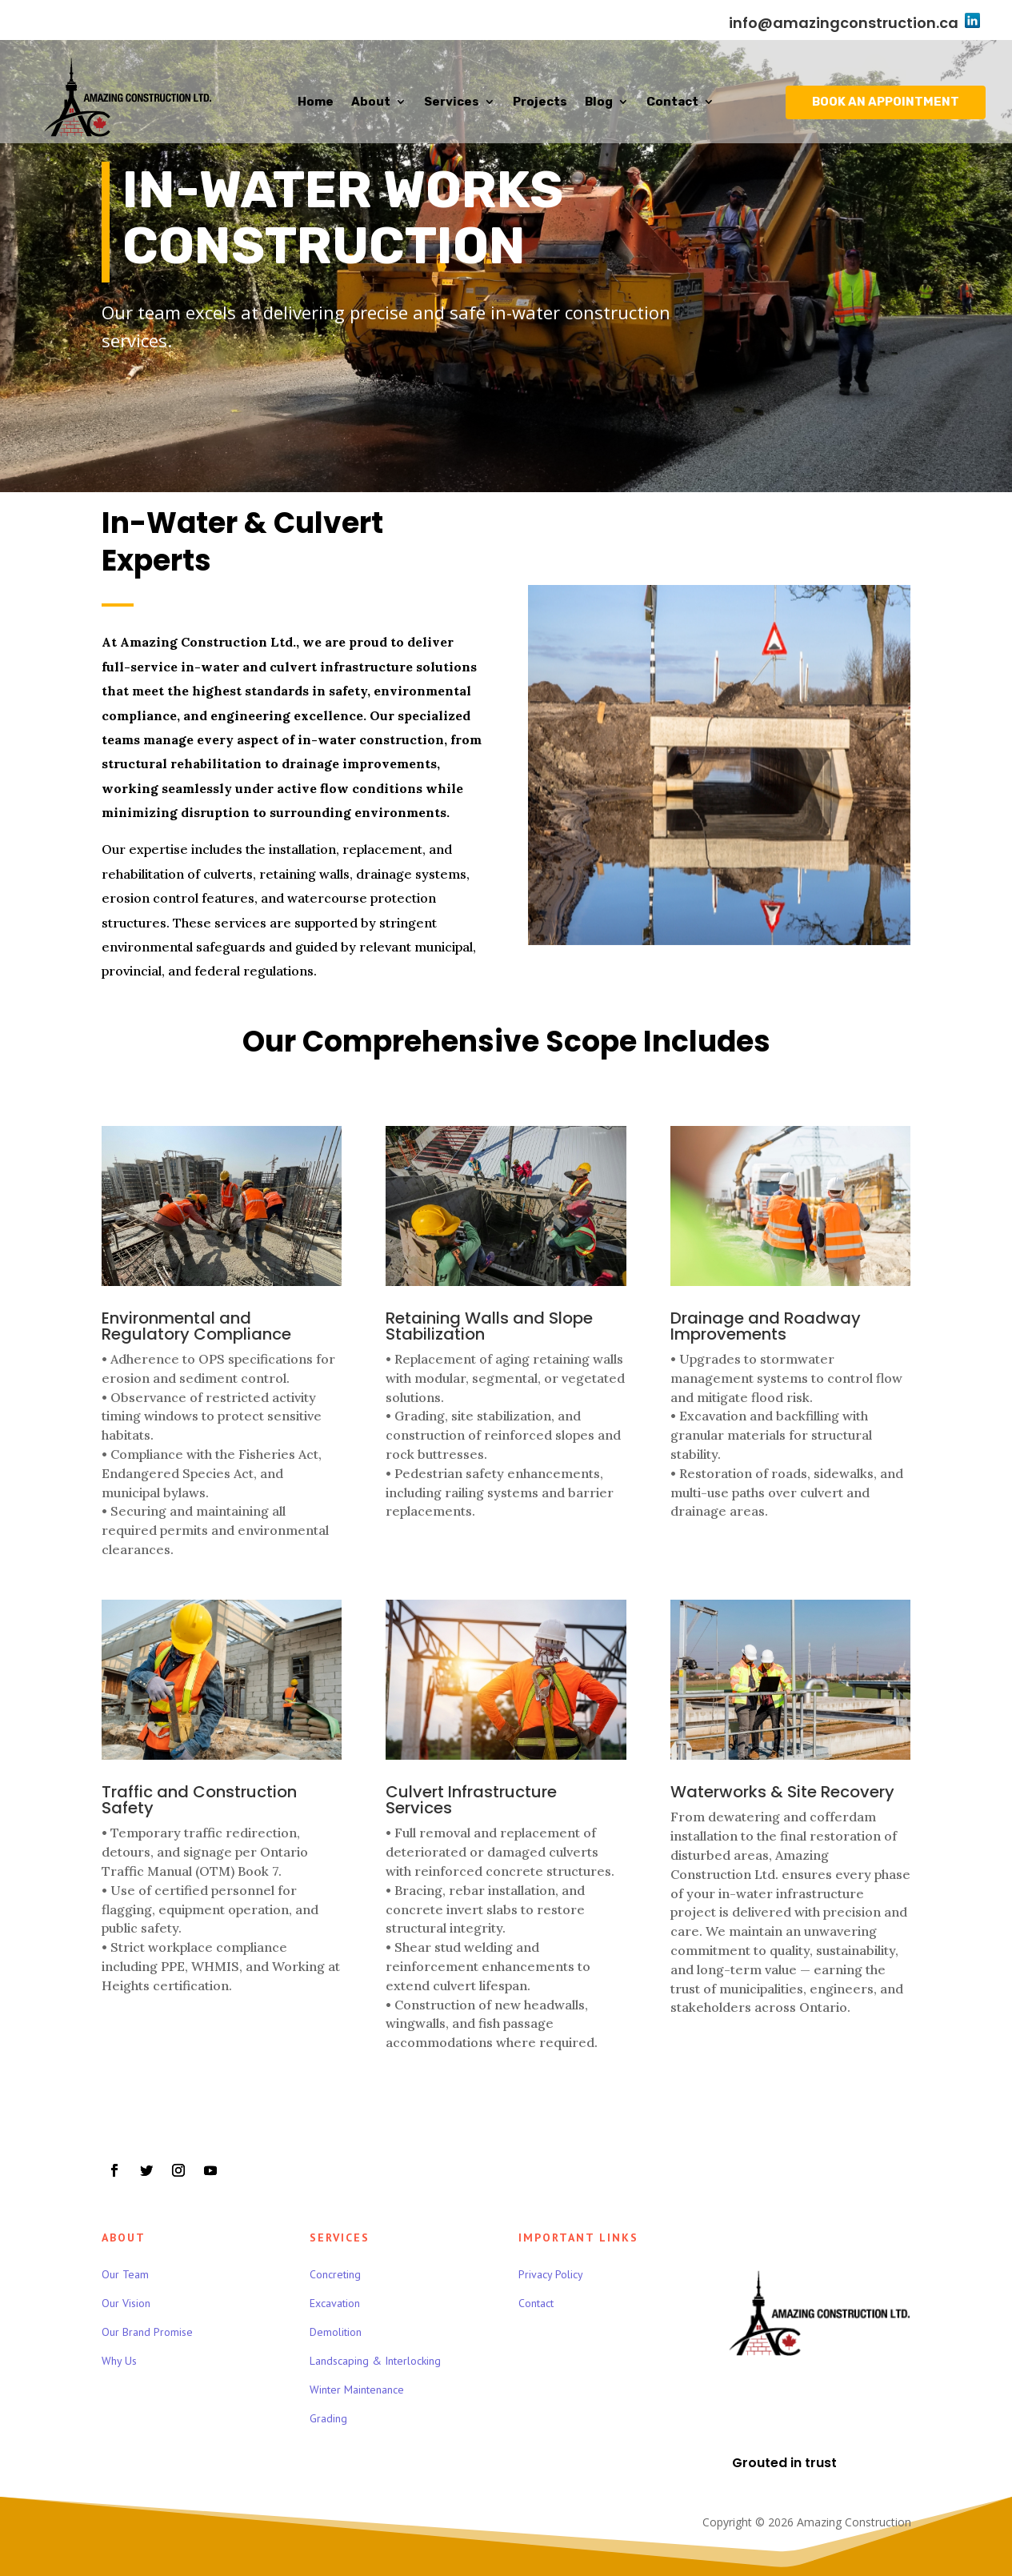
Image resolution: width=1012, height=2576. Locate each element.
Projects (540, 102)
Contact (672, 102)
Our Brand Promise (147, 2332)
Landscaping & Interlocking (375, 2361)
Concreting (335, 2274)
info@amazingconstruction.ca (843, 23)
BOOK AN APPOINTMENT (885, 101)
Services (451, 102)
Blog (599, 102)
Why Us (119, 2361)
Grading (328, 2418)
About (370, 102)
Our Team (125, 2274)
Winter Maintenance (357, 2389)
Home (316, 102)
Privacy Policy (550, 2274)
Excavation (335, 2303)
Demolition (336, 2332)
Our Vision (126, 2303)
